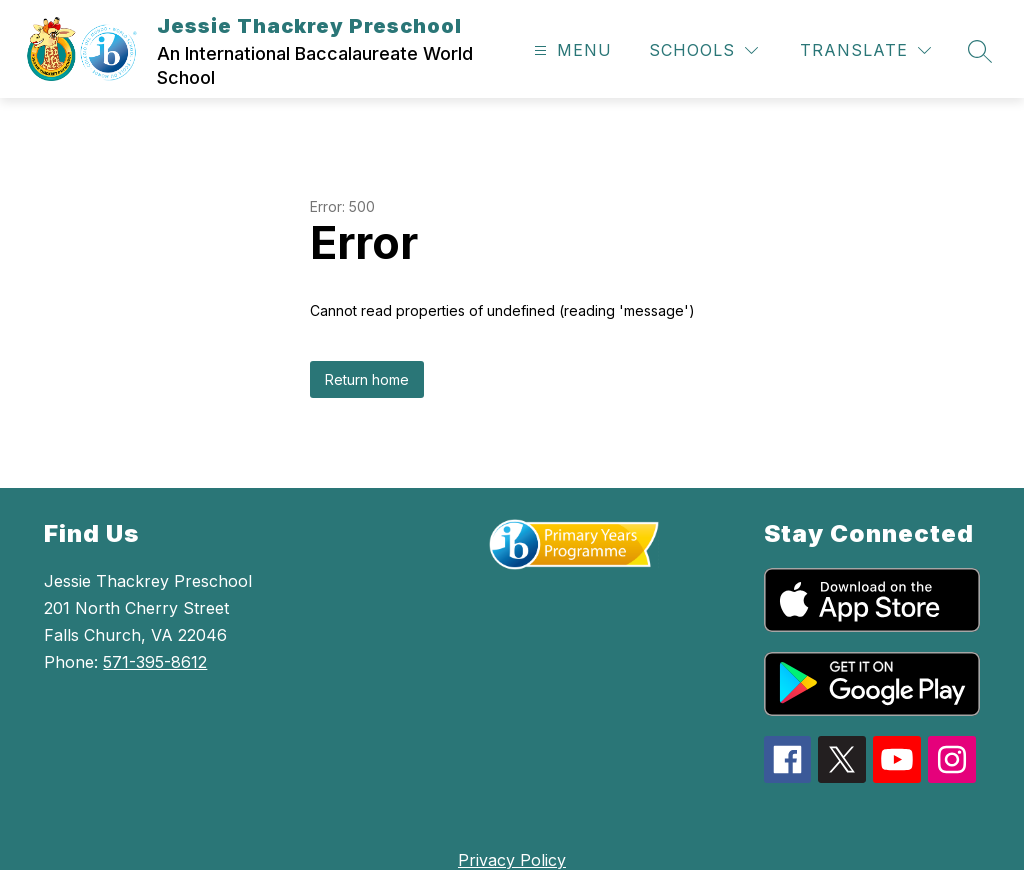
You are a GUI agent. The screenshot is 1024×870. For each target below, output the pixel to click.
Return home (367, 379)
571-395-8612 (155, 662)
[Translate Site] (865, 50)
